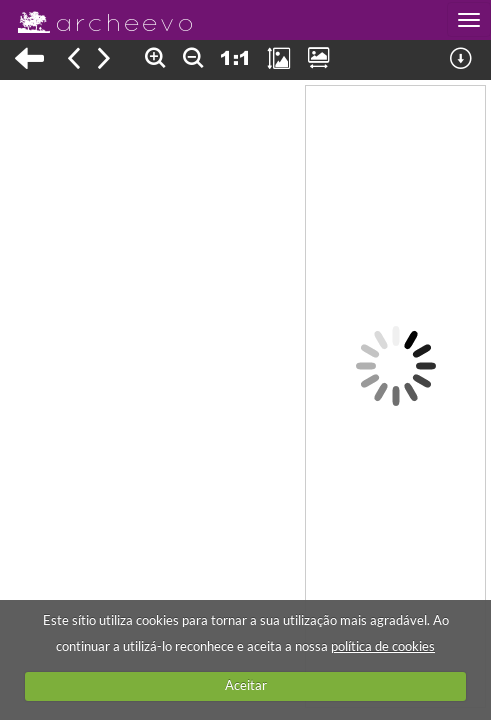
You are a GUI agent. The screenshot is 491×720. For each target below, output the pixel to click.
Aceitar (246, 685)
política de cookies (383, 646)
